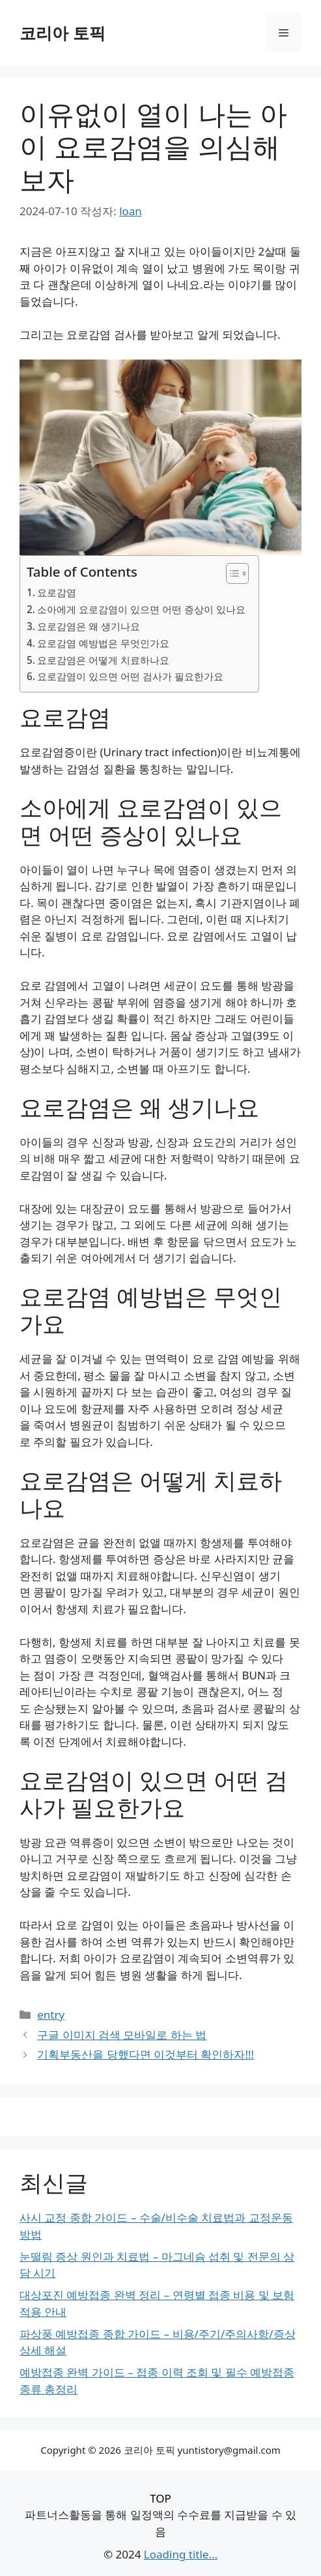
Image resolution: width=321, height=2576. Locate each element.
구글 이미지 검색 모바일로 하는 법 (121, 2034)
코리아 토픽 (62, 32)
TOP (160, 2498)
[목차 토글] (230, 573)
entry (50, 2014)
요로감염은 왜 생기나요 (88, 626)
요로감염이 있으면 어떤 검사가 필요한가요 (130, 676)
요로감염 (56, 592)
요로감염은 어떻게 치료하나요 (103, 659)
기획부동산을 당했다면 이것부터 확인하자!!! (145, 2054)
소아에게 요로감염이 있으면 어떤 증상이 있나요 (141, 609)
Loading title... (180, 2554)
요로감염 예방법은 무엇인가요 (103, 643)
